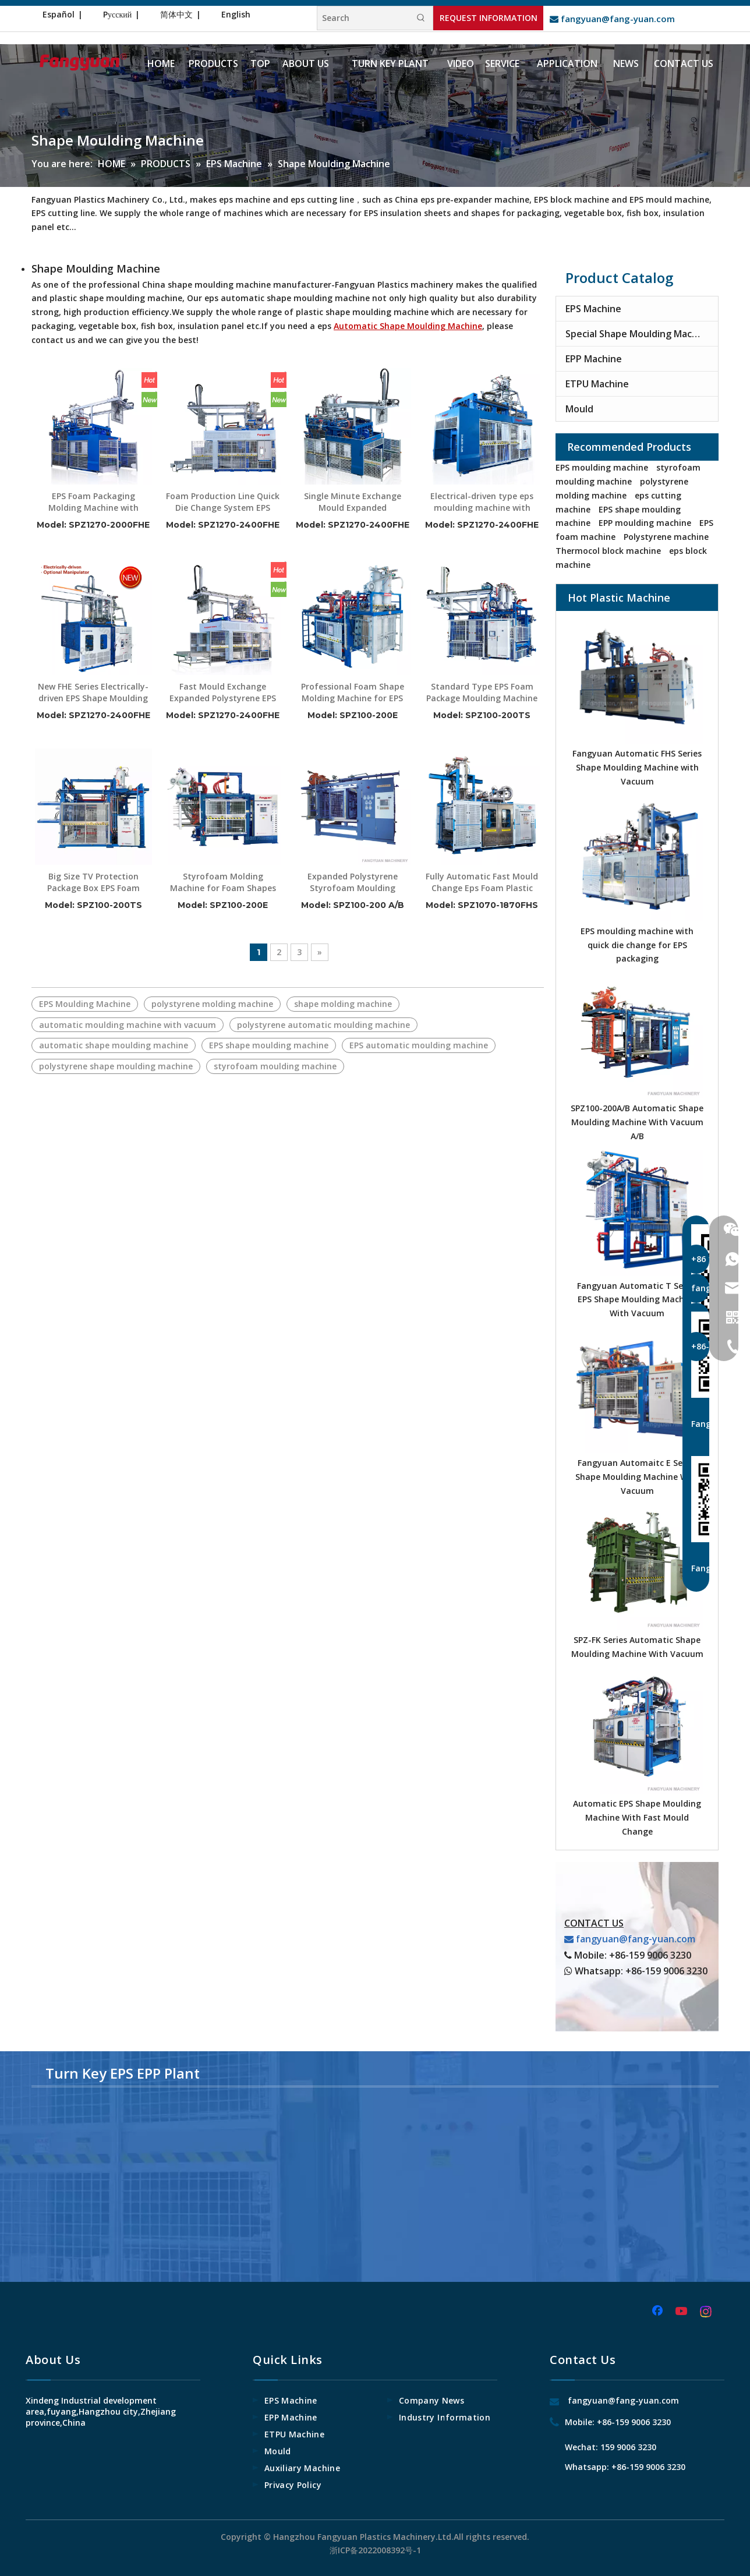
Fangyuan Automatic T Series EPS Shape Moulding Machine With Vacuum (637, 1299)
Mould (579, 408)
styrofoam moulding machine (275, 1066)
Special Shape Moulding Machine (638, 333)
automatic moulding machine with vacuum (127, 1024)
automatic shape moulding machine (113, 1045)
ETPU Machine (597, 383)
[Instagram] (706, 2311)
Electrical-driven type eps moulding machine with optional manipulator (481, 502)
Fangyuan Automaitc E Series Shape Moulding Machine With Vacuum (637, 1476)
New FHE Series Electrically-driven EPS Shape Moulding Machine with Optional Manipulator (93, 692)
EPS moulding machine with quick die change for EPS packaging (637, 944)
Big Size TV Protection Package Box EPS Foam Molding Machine (93, 882)
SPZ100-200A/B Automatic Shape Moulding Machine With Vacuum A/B (637, 1122)
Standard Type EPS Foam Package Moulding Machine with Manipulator (481, 692)
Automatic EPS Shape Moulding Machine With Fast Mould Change (637, 1817)
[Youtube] (682, 2311)
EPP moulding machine (645, 522)
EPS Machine (593, 308)
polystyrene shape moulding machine (116, 1066)
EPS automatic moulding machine (418, 1045)
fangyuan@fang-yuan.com (612, 18)
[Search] (363, 18)
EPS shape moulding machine (268, 1045)
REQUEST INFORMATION (488, 17)
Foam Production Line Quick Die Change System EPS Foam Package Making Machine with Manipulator (223, 502)
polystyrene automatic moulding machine (323, 1024)
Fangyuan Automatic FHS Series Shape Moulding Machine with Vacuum (637, 767)
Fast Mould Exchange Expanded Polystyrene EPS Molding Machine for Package (222, 692)
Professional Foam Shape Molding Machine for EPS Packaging (352, 692)
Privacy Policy (292, 2484)
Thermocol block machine (608, 550)
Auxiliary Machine (302, 2467)
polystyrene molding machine (212, 1003)
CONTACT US (594, 1923)
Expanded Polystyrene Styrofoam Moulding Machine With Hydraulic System (352, 882)
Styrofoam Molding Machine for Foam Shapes (223, 882)
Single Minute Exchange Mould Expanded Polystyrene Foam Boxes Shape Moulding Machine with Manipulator (352, 502)
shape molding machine (343, 1003)
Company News (431, 2400)
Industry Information (444, 2417)
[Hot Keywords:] (421, 18)
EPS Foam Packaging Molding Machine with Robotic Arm (93, 502)
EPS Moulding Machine (84, 1003)
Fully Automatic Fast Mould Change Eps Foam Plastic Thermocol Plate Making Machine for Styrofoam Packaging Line (482, 882)
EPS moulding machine (602, 467)
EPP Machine (593, 358)
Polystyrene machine (666, 536)
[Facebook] (658, 2311)
